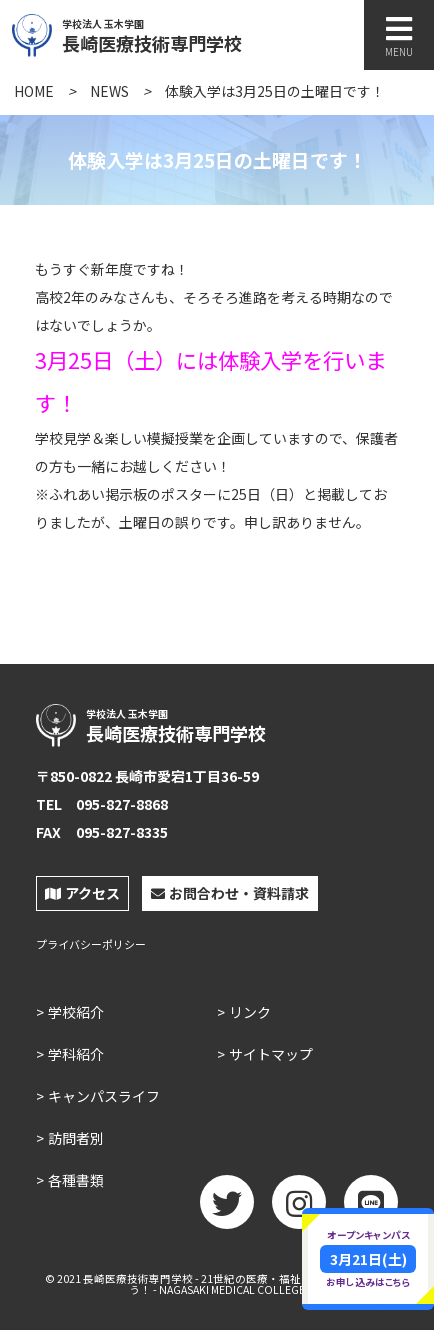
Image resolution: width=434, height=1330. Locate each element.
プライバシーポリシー (91, 944)
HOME (34, 91)
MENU (399, 36)
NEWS (109, 91)
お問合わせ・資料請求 (230, 893)
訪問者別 (76, 1138)
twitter (227, 1209)
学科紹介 (76, 1054)
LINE (371, 1209)
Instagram (299, 1209)
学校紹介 (76, 1012)
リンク (250, 1012)
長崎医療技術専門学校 (197, 33)
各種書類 (76, 1180)
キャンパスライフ (104, 1096)
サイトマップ (271, 1054)
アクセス (82, 893)
